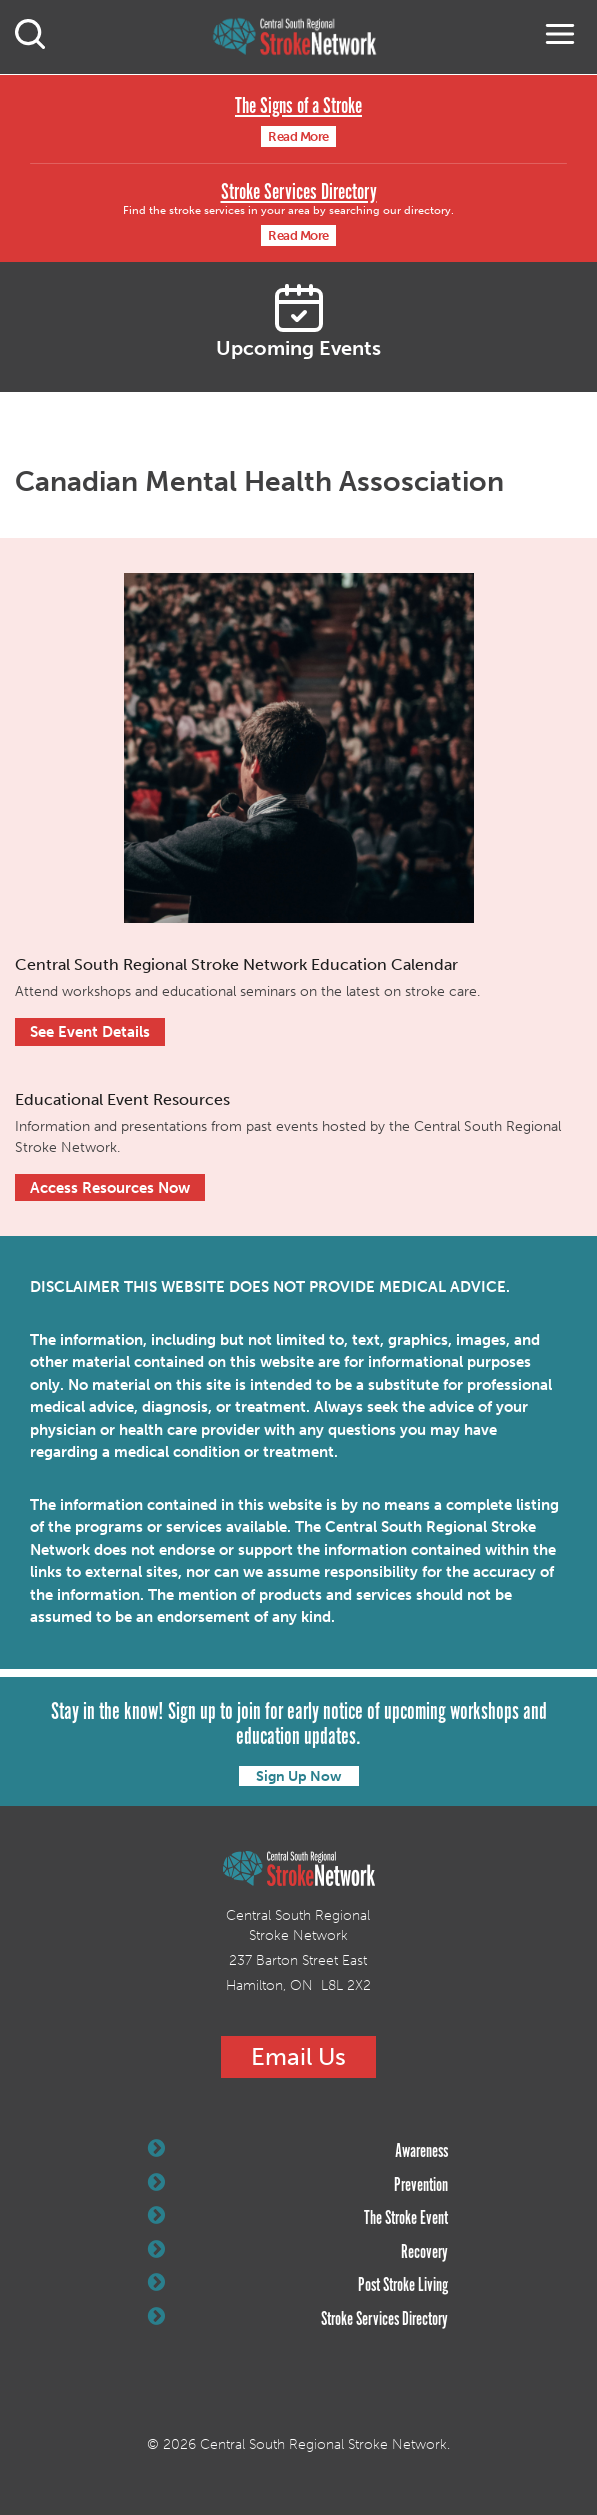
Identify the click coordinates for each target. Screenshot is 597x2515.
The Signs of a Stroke (298, 106)
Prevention (298, 2185)
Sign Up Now (299, 1776)
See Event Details (90, 1032)
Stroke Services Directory (299, 192)
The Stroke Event (298, 2218)
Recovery (298, 2252)
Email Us (298, 2056)
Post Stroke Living (298, 2285)
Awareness (298, 2151)
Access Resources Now (110, 1188)
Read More (298, 136)
